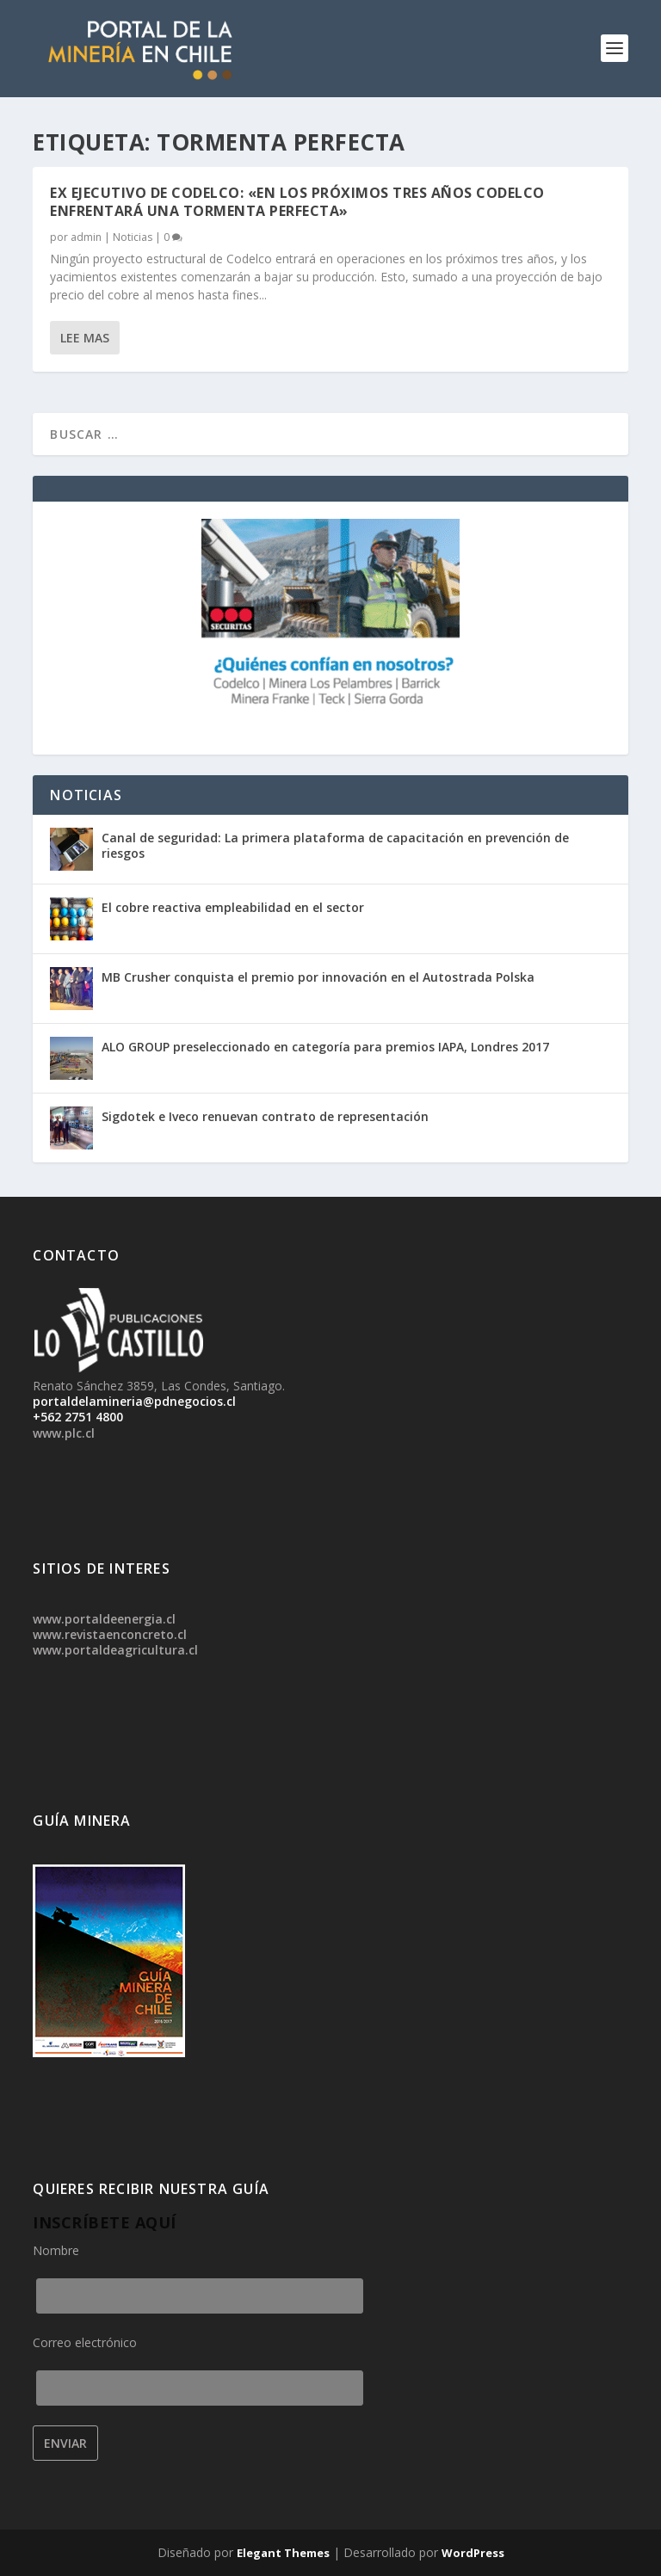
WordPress (473, 2553)
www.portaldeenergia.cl (104, 1619)
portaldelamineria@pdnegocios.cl (134, 1401)
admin (86, 237)
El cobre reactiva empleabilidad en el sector (233, 907)
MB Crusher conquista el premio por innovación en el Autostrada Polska (318, 977)
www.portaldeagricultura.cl (115, 1650)
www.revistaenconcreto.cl (110, 1634)
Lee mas (84, 338)
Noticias (132, 237)
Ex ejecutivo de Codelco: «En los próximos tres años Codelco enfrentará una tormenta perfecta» (297, 201)
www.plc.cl (64, 1433)
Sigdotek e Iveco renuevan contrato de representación (265, 1116)
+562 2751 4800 (78, 1416)
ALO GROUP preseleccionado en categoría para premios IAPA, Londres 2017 (325, 1046)
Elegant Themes (283, 2553)
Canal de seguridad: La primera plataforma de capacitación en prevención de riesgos (335, 845)
